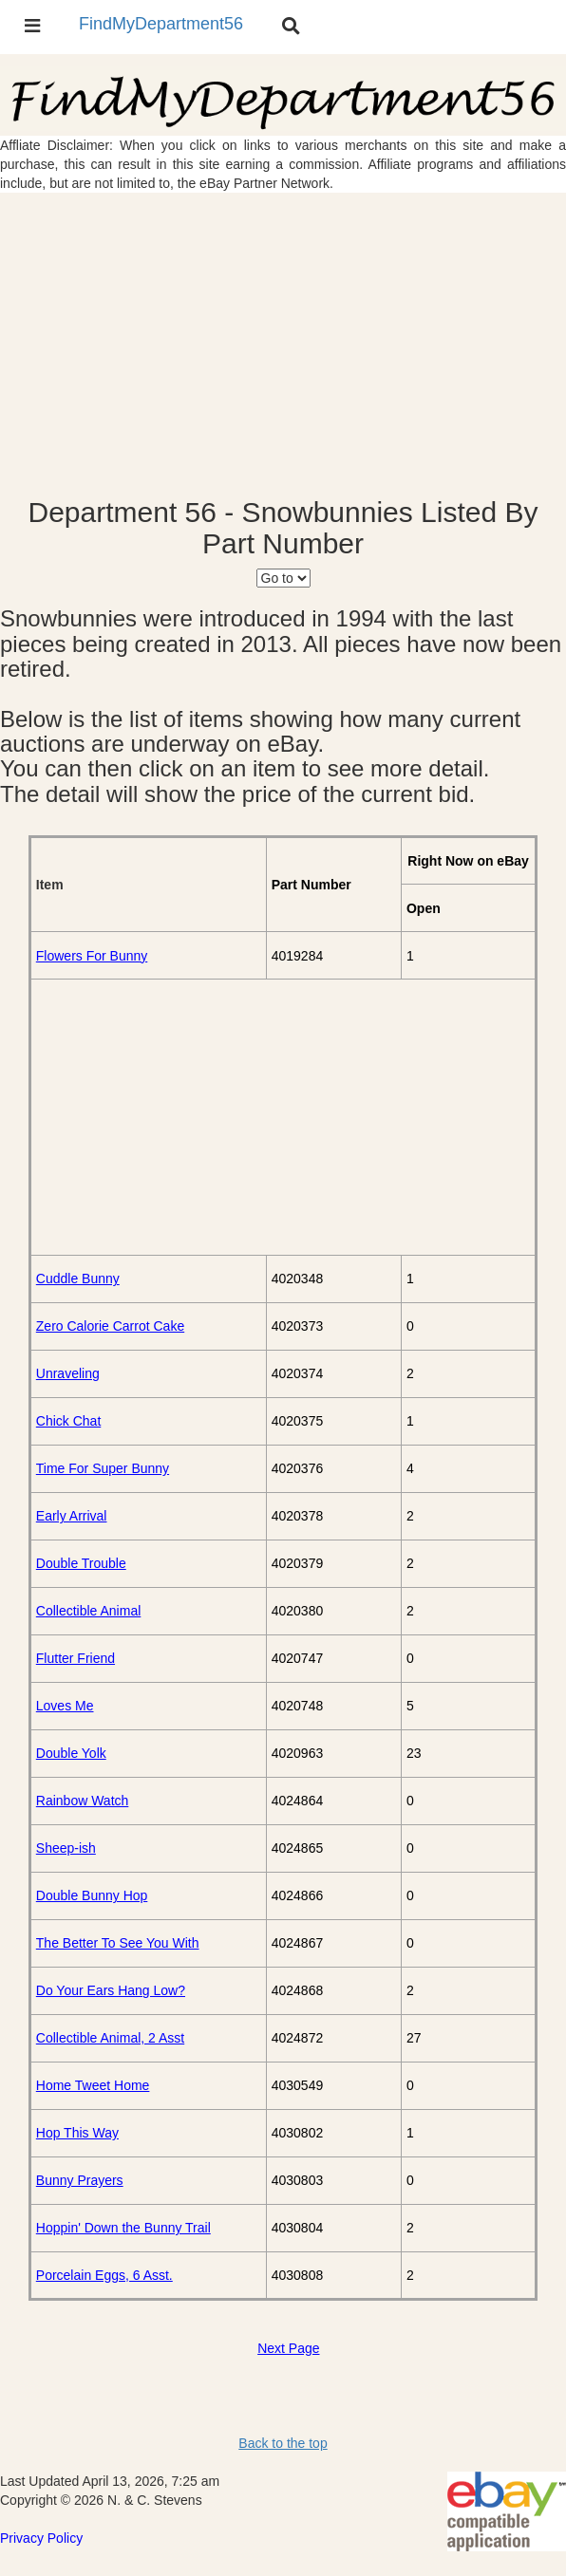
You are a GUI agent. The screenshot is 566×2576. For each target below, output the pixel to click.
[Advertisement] (283, 344)
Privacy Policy (41, 2538)
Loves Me (65, 1705)
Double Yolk (71, 1753)
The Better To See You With (117, 1943)
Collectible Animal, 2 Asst (110, 2037)
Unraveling (68, 1373)
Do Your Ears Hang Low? (110, 1990)
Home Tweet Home (93, 2085)
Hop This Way (77, 2132)
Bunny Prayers (79, 2180)
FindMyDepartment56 (161, 23)
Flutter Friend (75, 1658)
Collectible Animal (89, 1610)
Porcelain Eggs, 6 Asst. (104, 2275)
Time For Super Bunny (102, 1468)
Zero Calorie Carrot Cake (110, 1326)
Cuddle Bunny (78, 1278)
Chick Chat (68, 1420)
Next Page (288, 2348)
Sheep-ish (66, 1848)
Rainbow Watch (82, 1800)
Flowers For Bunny (91, 955)
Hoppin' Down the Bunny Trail (123, 2227)
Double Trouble (81, 1563)
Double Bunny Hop (92, 1895)
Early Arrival (71, 1515)
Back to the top (282, 2443)
